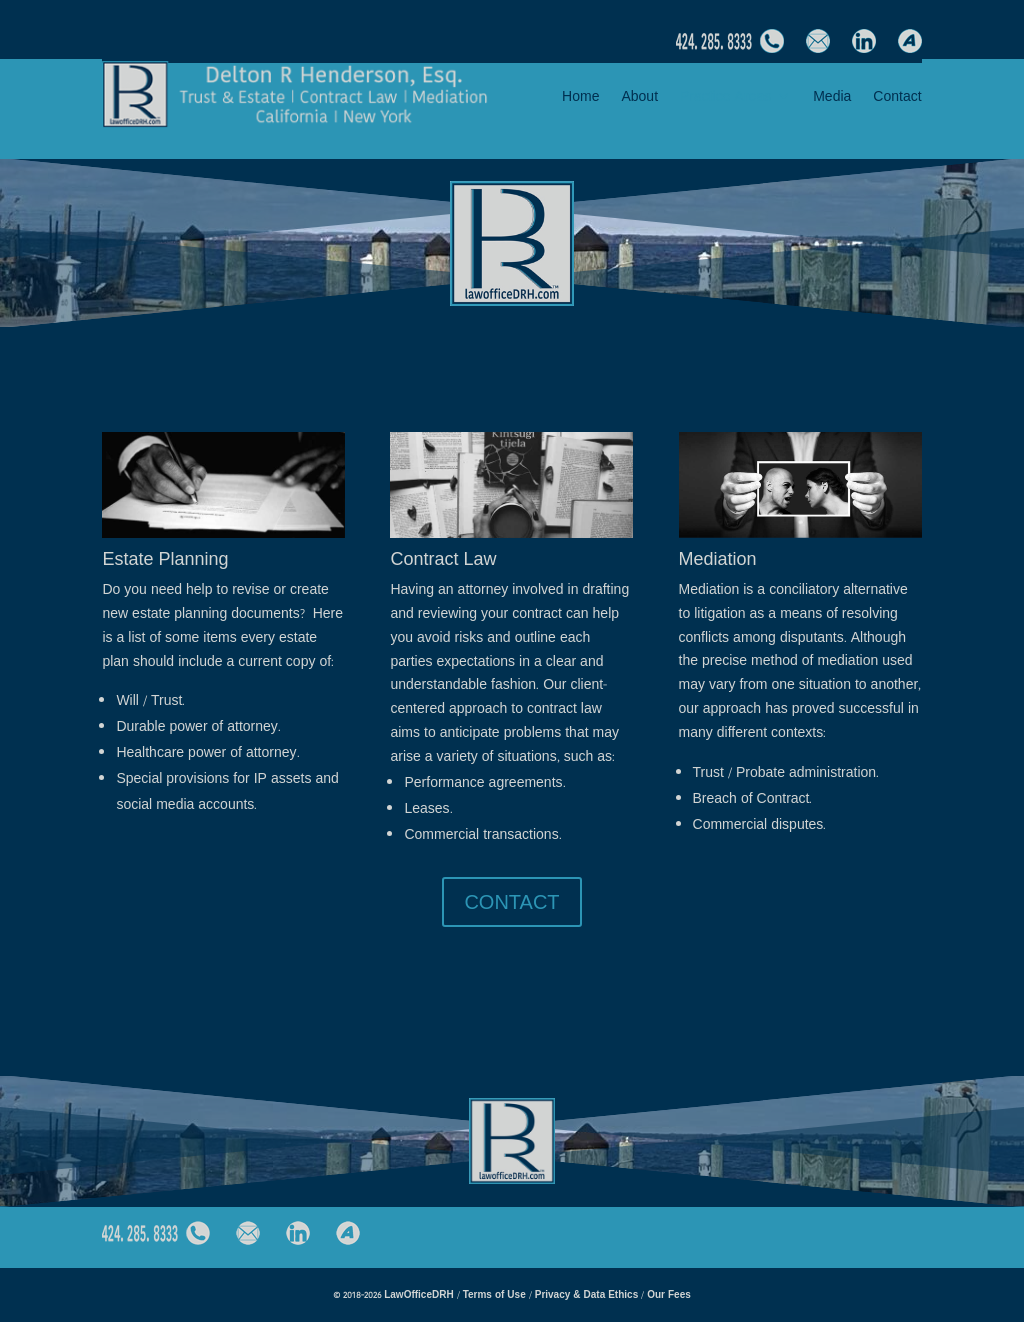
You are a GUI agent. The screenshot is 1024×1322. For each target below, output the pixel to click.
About (639, 97)
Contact (897, 97)
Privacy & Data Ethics (587, 1294)
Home (580, 97)
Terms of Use (496, 1294)
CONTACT (511, 902)
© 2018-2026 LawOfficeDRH (394, 1294)
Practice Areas (725, 97)
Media (832, 97)
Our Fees (669, 1294)
